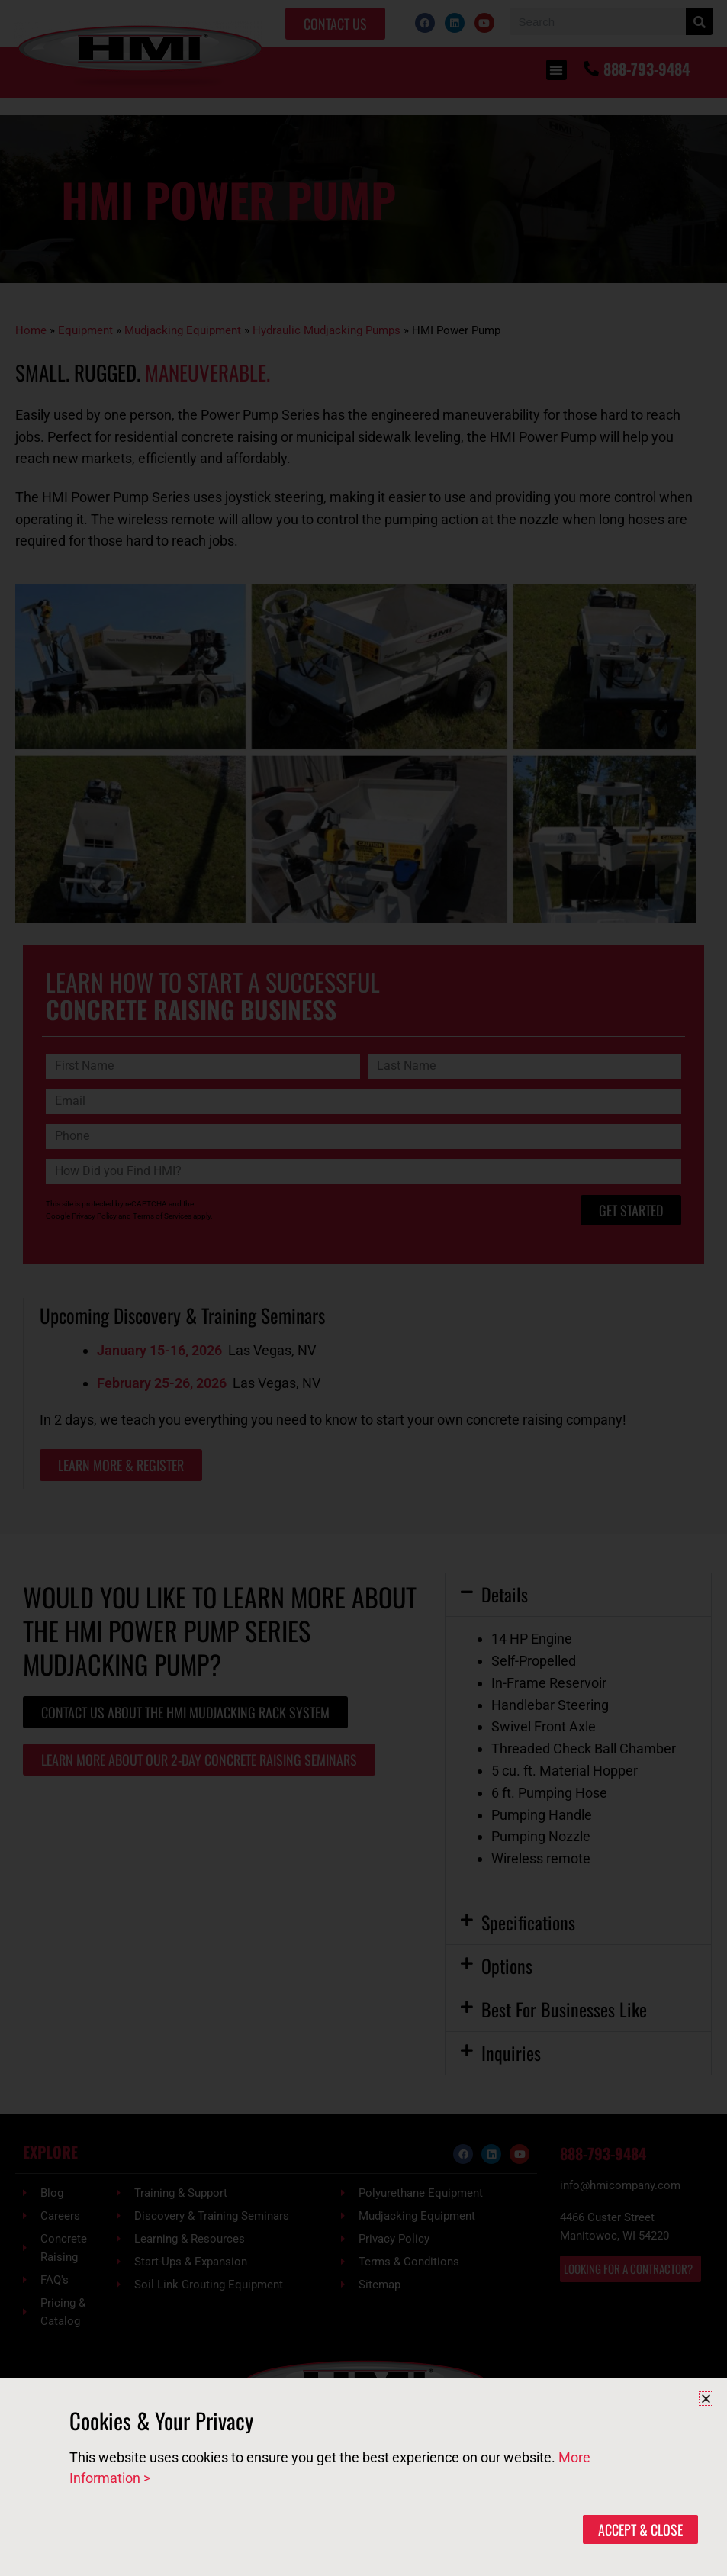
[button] (706, 2398)
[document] (363, 1288)
